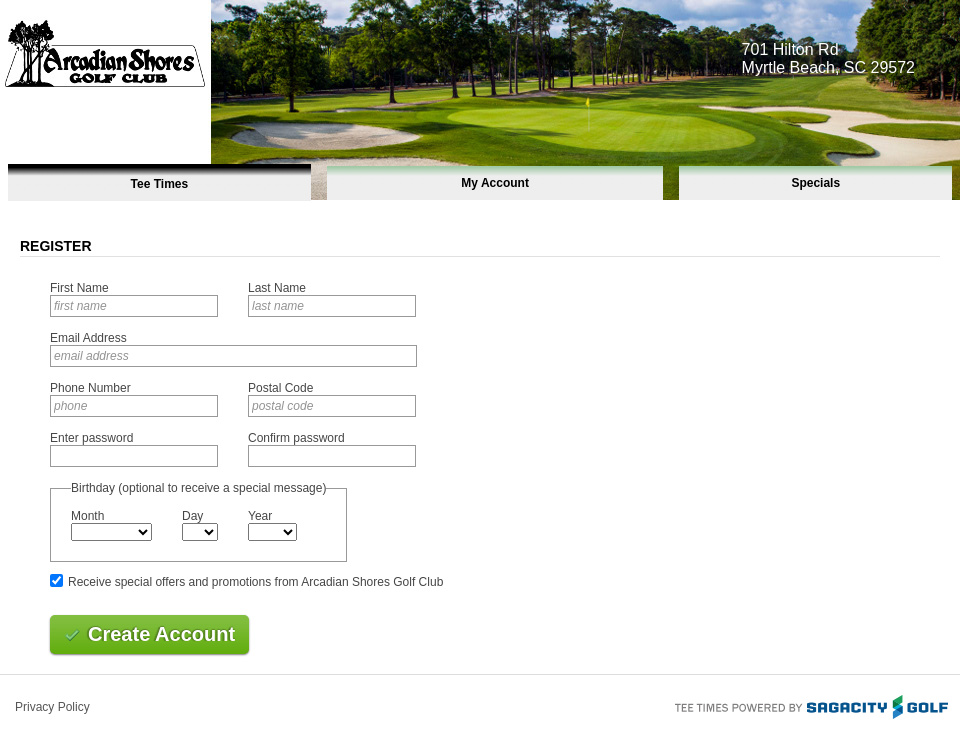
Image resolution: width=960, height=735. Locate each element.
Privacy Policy (52, 707)
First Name (79, 288)
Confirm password (296, 438)
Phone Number (90, 388)
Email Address (88, 338)
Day (192, 516)
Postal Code (280, 388)
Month (87, 516)
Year (260, 516)
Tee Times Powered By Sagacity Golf (810, 705)
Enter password (91, 438)
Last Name (277, 288)
